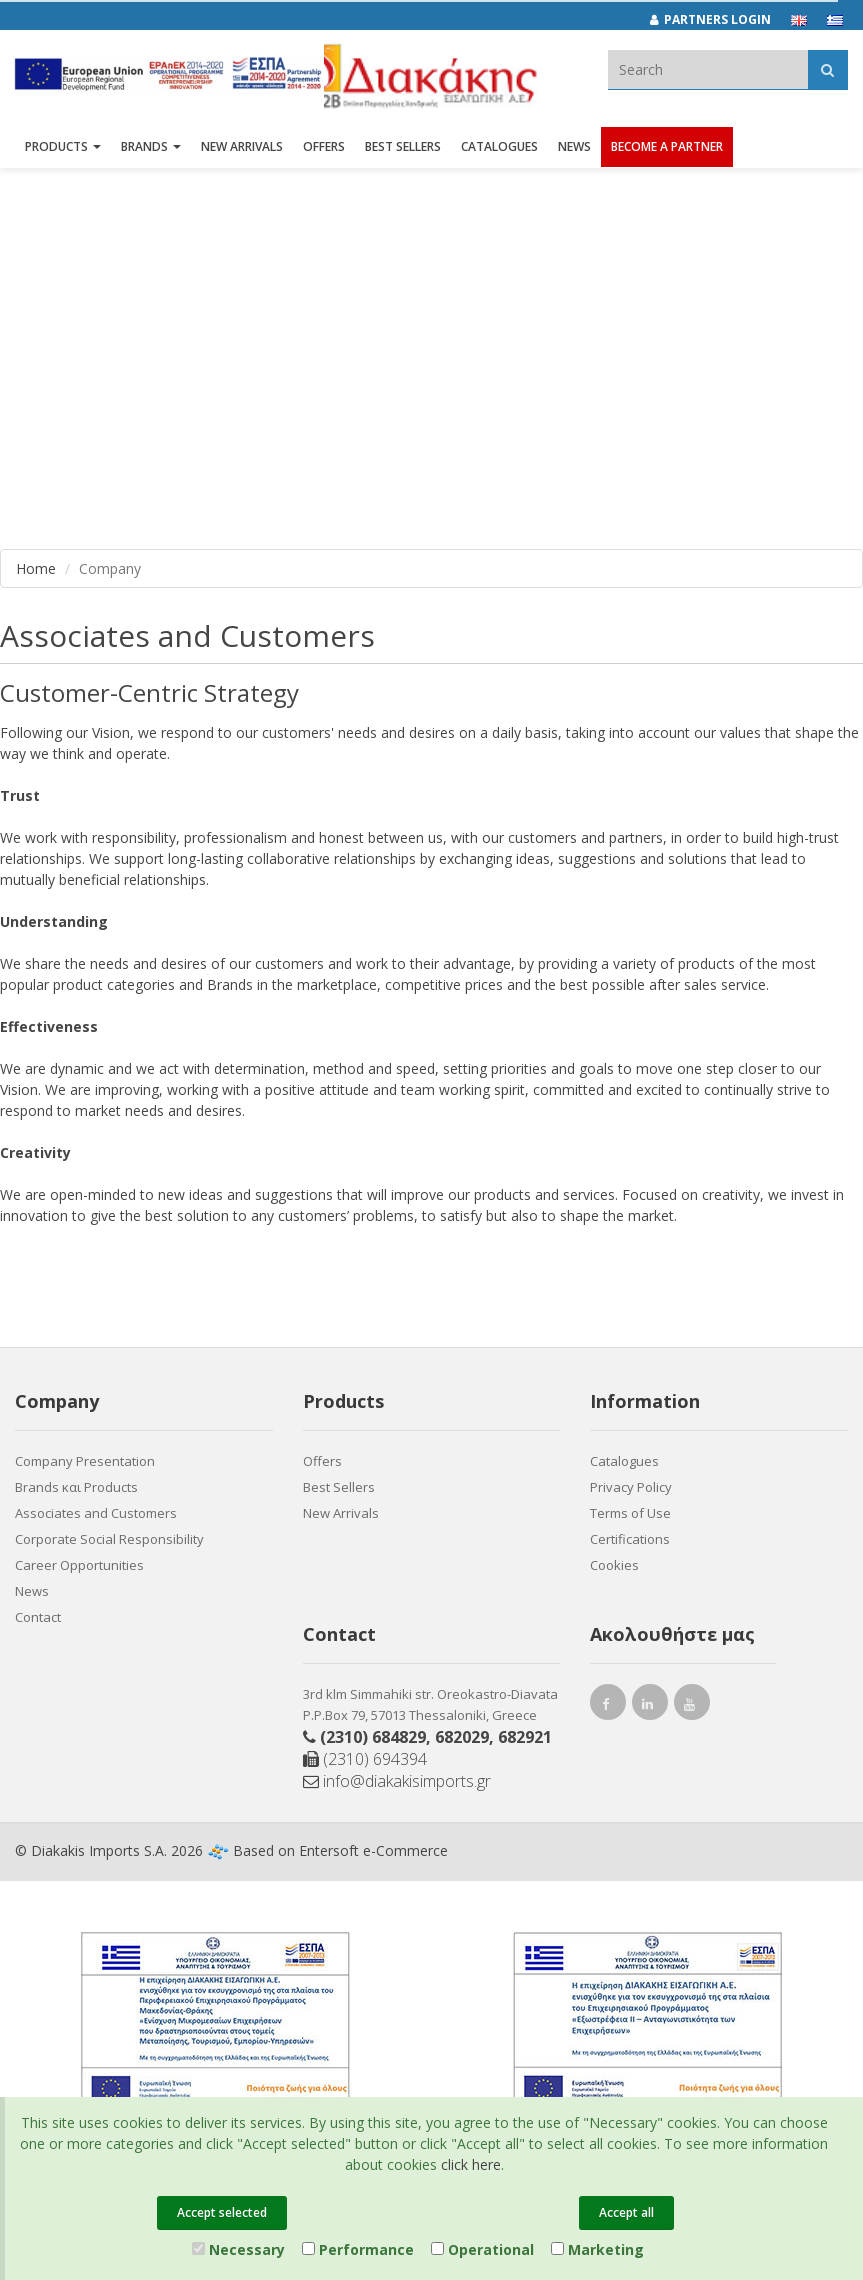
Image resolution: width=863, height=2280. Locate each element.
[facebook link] (608, 1706)
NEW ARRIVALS (242, 147)
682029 (462, 1737)
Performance (358, 2249)
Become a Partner (667, 147)
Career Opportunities (79, 1565)
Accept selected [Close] (222, 2212)
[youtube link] (692, 1706)
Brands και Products (76, 1487)
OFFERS (324, 147)
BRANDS (151, 147)
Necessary (238, 2249)
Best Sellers (403, 147)
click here (471, 2164)
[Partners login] (720, 20)
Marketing (597, 2249)
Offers (322, 1461)
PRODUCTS (63, 147)
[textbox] (708, 69)
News (574, 147)
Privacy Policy (631, 1487)
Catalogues (499, 147)
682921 (525, 1737)
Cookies (614, 1565)
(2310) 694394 (365, 1759)
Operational (482, 2249)
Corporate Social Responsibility (109, 1539)
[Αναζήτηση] (827, 69)
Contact (38, 1617)
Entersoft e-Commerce (373, 1850)
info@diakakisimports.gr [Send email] (397, 1781)
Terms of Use (630, 1513)
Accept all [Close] (626, 2212)
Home (36, 568)
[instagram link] (650, 1706)
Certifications (630, 1539)
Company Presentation (85, 1461)
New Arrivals (341, 1513)
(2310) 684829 (373, 1737)
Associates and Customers (96, 1513)
